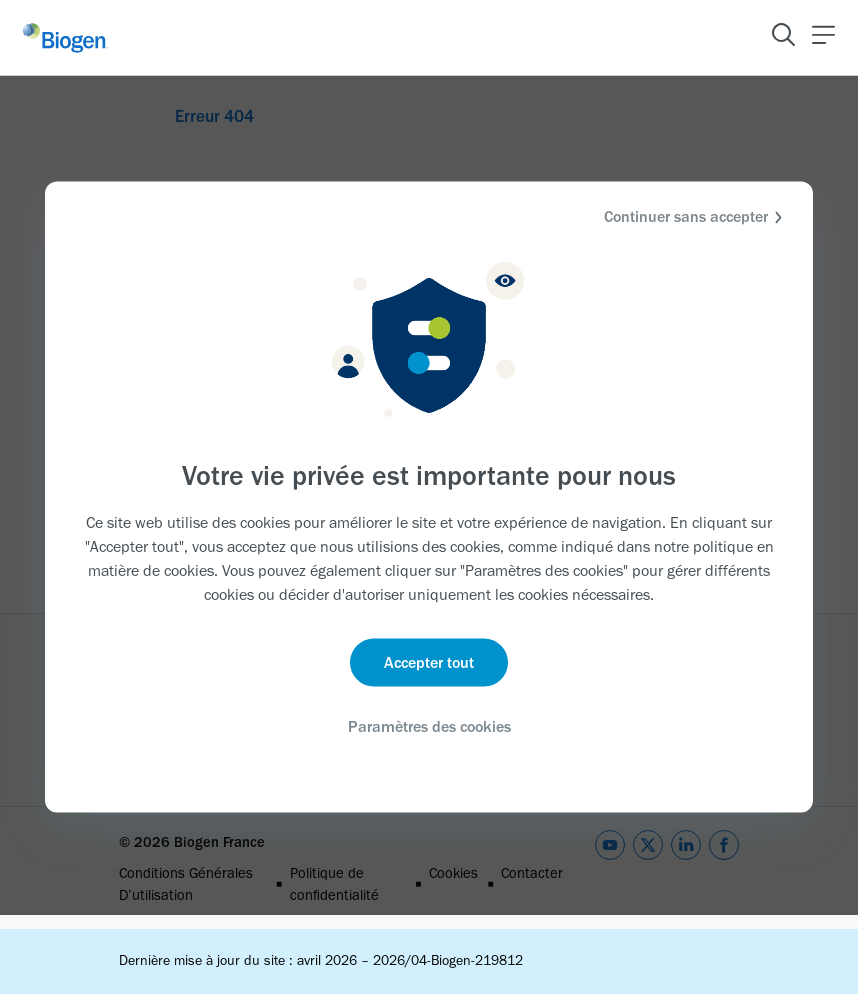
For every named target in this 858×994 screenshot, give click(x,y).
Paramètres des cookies (429, 725)
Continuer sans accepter (696, 217)
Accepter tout (429, 661)
